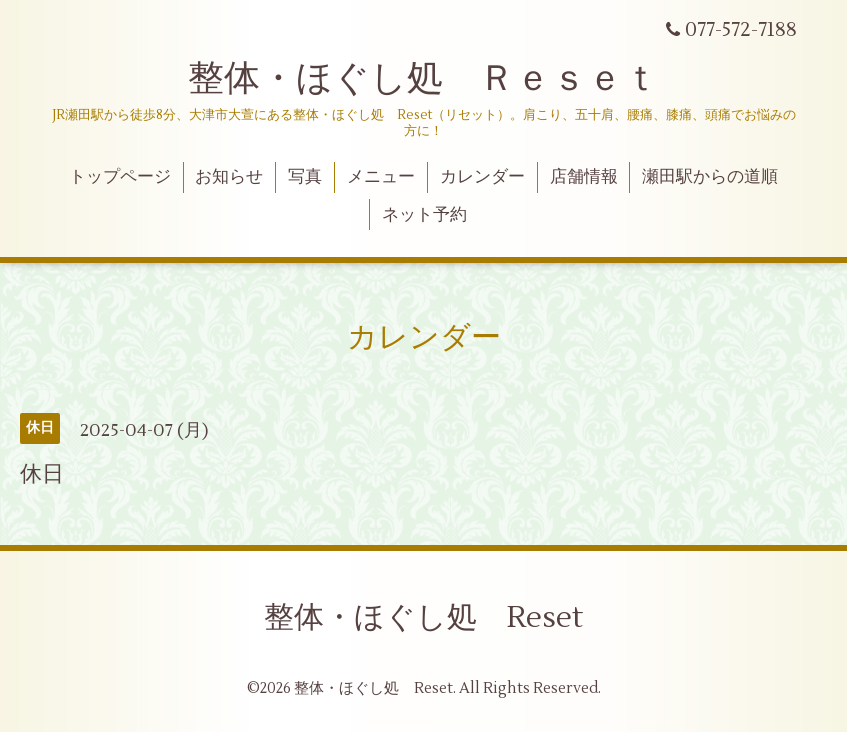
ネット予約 (424, 215)
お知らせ (229, 177)
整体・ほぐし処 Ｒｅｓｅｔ (423, 79)
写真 (305, 177)
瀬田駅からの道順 (710, 177)
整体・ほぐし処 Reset (423, 617)
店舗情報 (584, 177)
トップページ (120, 177)
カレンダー (482, 177)
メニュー (381, 177)
